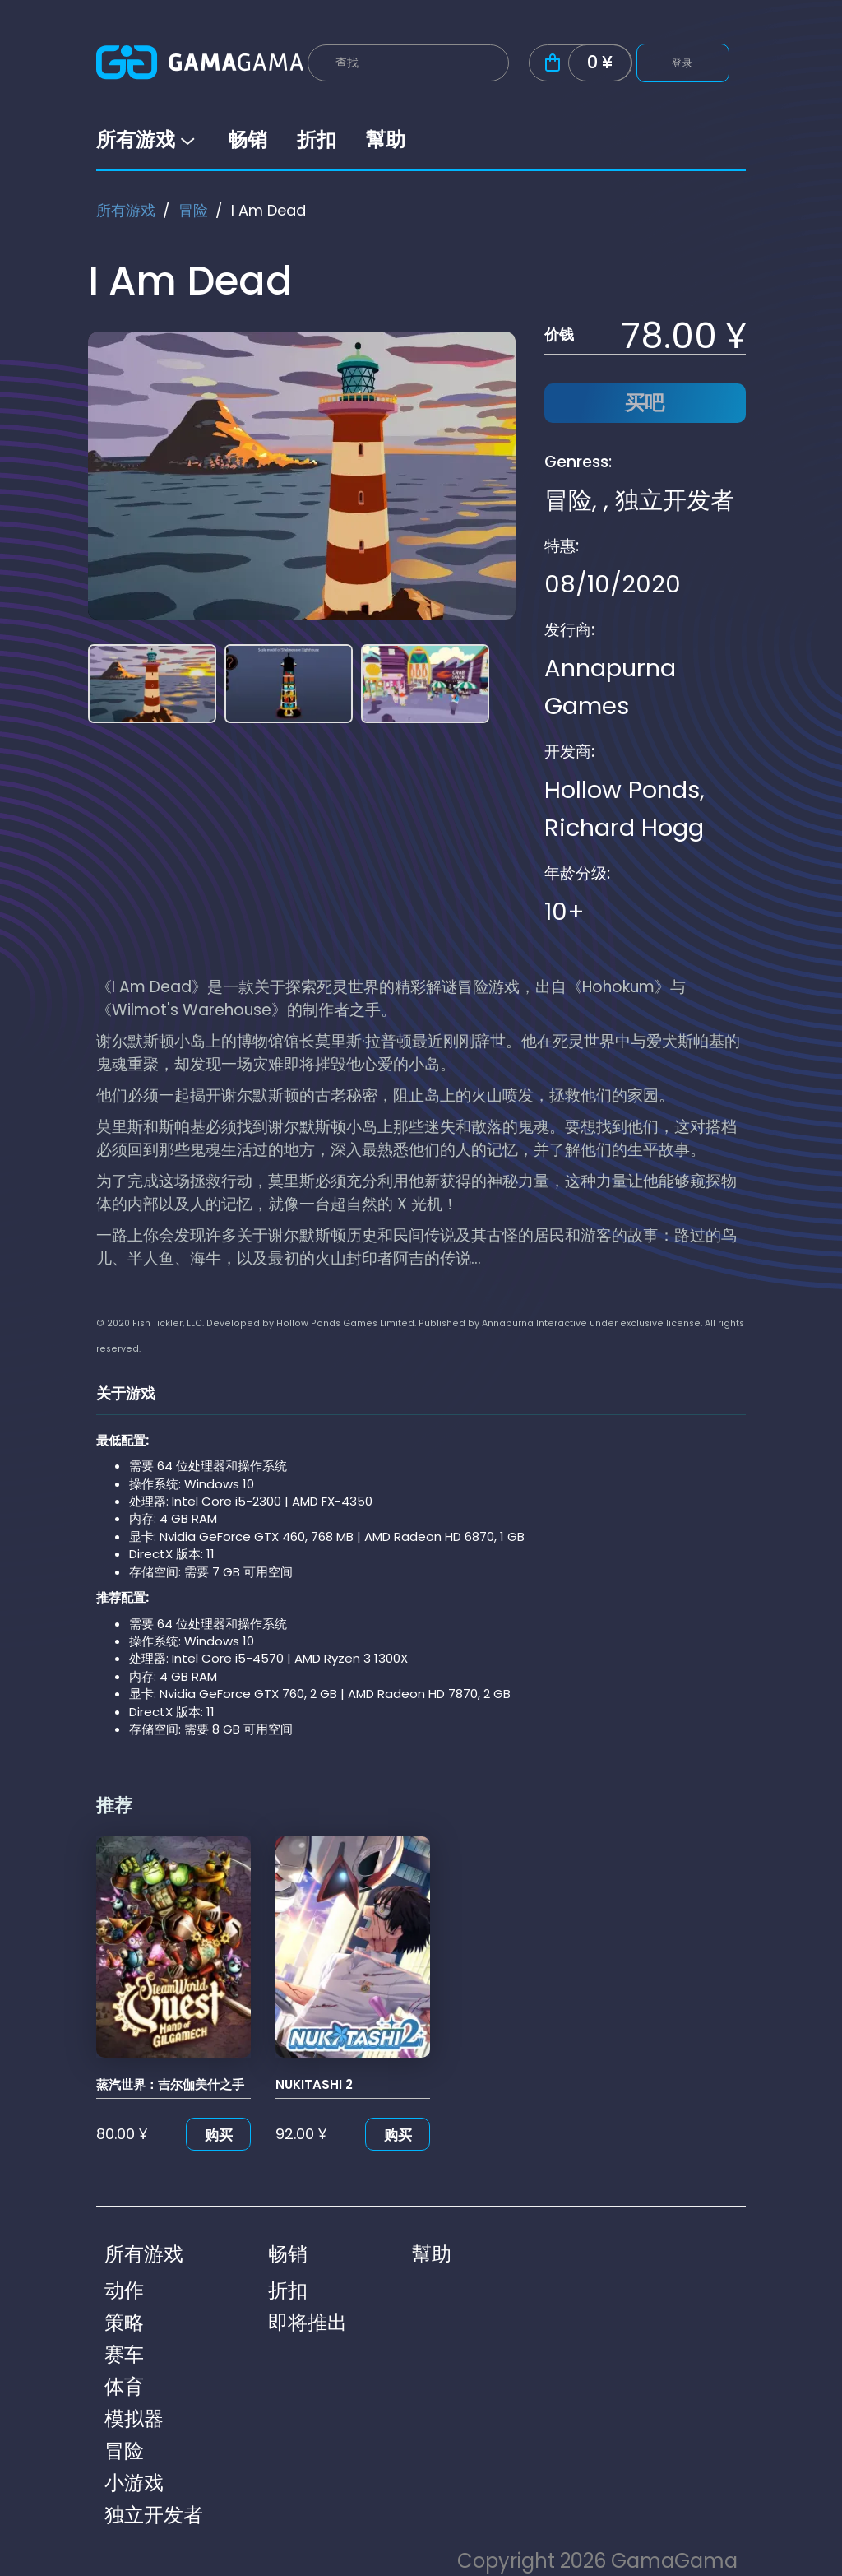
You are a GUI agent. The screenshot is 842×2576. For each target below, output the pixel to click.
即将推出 (307, 2322)
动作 (124, 2290)
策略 (124, 2322)
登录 (683, 63)
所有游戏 (147, 139)
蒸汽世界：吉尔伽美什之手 (170, 2084)
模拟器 (134, 2418)
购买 (219, 2135)
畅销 (247, 139)
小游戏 (134, 2482)
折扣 (316, 139)
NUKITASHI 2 (314, 2084)
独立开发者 (674, 500)
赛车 (124, 2354)
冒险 (193, 210)
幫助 (385, 139)
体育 (124, 2386)
